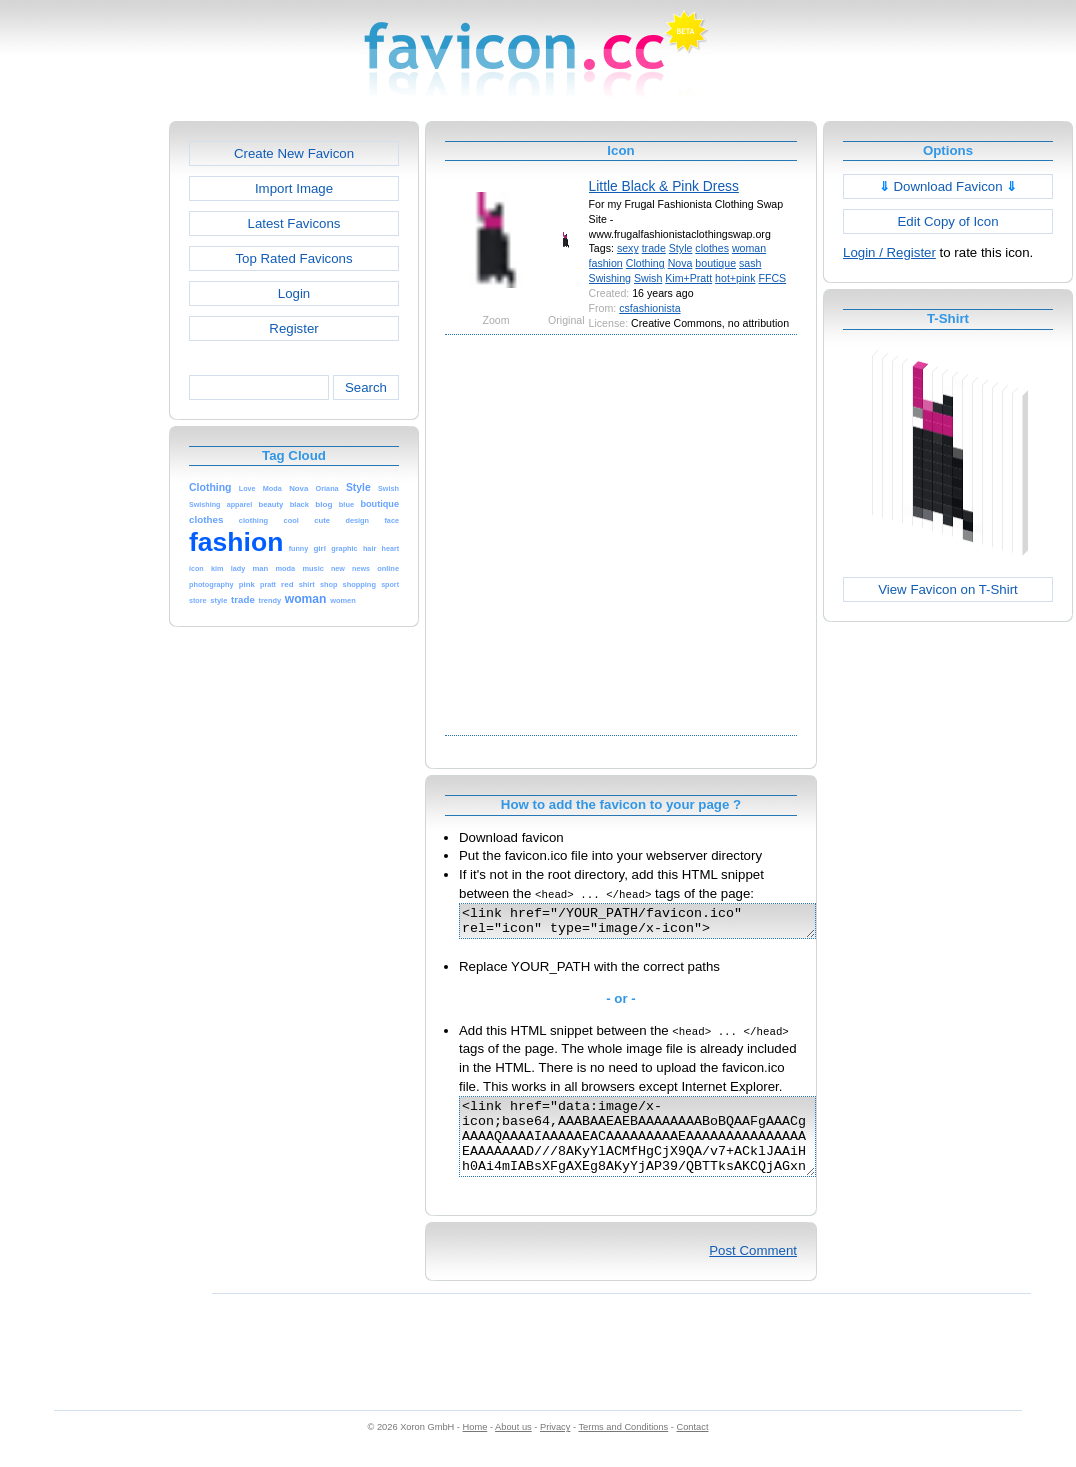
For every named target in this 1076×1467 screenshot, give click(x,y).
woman (749, 248)
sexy (628, 248)
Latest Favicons (294, 223)
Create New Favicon (294, 153)
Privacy (555, 1448)
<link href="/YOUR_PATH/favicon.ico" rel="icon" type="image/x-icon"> (658, 924)
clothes (712, 248)
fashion (606, 263)
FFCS (772, 278)
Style (681, 248)
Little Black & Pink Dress (664, 186)
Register (293, 328)
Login (294, 293)
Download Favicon (948, 186)
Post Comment (753, 1271)
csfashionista (649, 308)
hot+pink (735, 278)
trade (654, 248)
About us (513, 1448)
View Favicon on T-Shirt (948, 589)
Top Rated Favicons (293, 258)
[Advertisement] (197, 532)
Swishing (610, 278)
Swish (648, 278)
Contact (693, 1448)
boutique (715, 263)
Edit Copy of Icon (947, 221)
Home (475, 1448)
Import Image (294, 188)
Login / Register (889, 252)
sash (750, 263)
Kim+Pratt (688, 278)
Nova (680, 263)
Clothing (645, 263)
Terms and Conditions (623, 1448)
